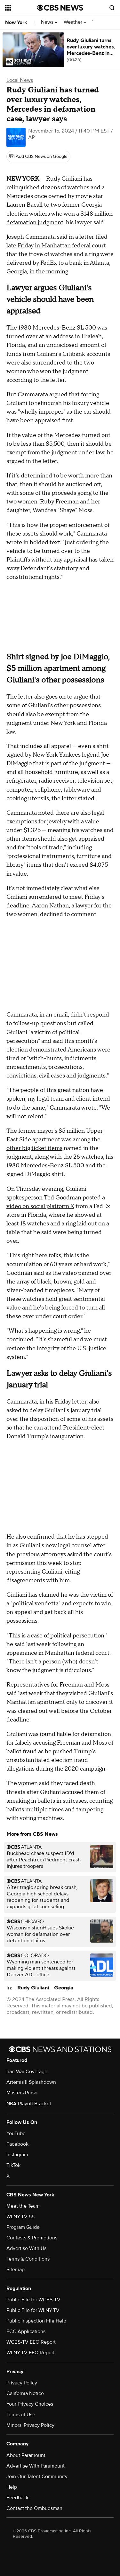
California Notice (25, 2393)
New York (16, 22)
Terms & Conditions (28, 2259)
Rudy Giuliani (33, 1988)
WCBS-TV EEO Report (31, 2342)
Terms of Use (20, 2414)
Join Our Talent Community (37, 2476)
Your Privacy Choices (29, 2404)
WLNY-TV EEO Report (30, 2352)
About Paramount (25, 2455)
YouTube (16, 2133)
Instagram (17, 2154)
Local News (19, 80)
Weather (75, 22)
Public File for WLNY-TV (33, 2310)
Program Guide (23, 2227)
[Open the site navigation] (21, 8)
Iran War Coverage (26, 2071)
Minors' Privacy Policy (30, 2425)
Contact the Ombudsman (34, 2508)
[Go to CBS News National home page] (60, 7)
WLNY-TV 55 (20, 2216)
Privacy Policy (21, 2382)
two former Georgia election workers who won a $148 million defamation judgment (59, 213)
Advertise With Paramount (35, 2466)
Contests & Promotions (31, 2237)
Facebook (17, 2144)
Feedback (17, 2497)
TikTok (13, 2165)
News (49, 22)
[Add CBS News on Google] (38, 156)
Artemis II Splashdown (31, 2082)
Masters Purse (21, 2092)
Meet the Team (23, 2206)
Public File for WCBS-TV (33, 2299)
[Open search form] (112, 8)
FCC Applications (25, 2331)
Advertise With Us (26, 2248)
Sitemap (15, 2269)
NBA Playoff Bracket (28, 2103)
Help (11, 2487)
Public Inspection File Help (36, 2320)
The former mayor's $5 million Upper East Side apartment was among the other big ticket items (54, 1139)
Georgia (63, 1988)
